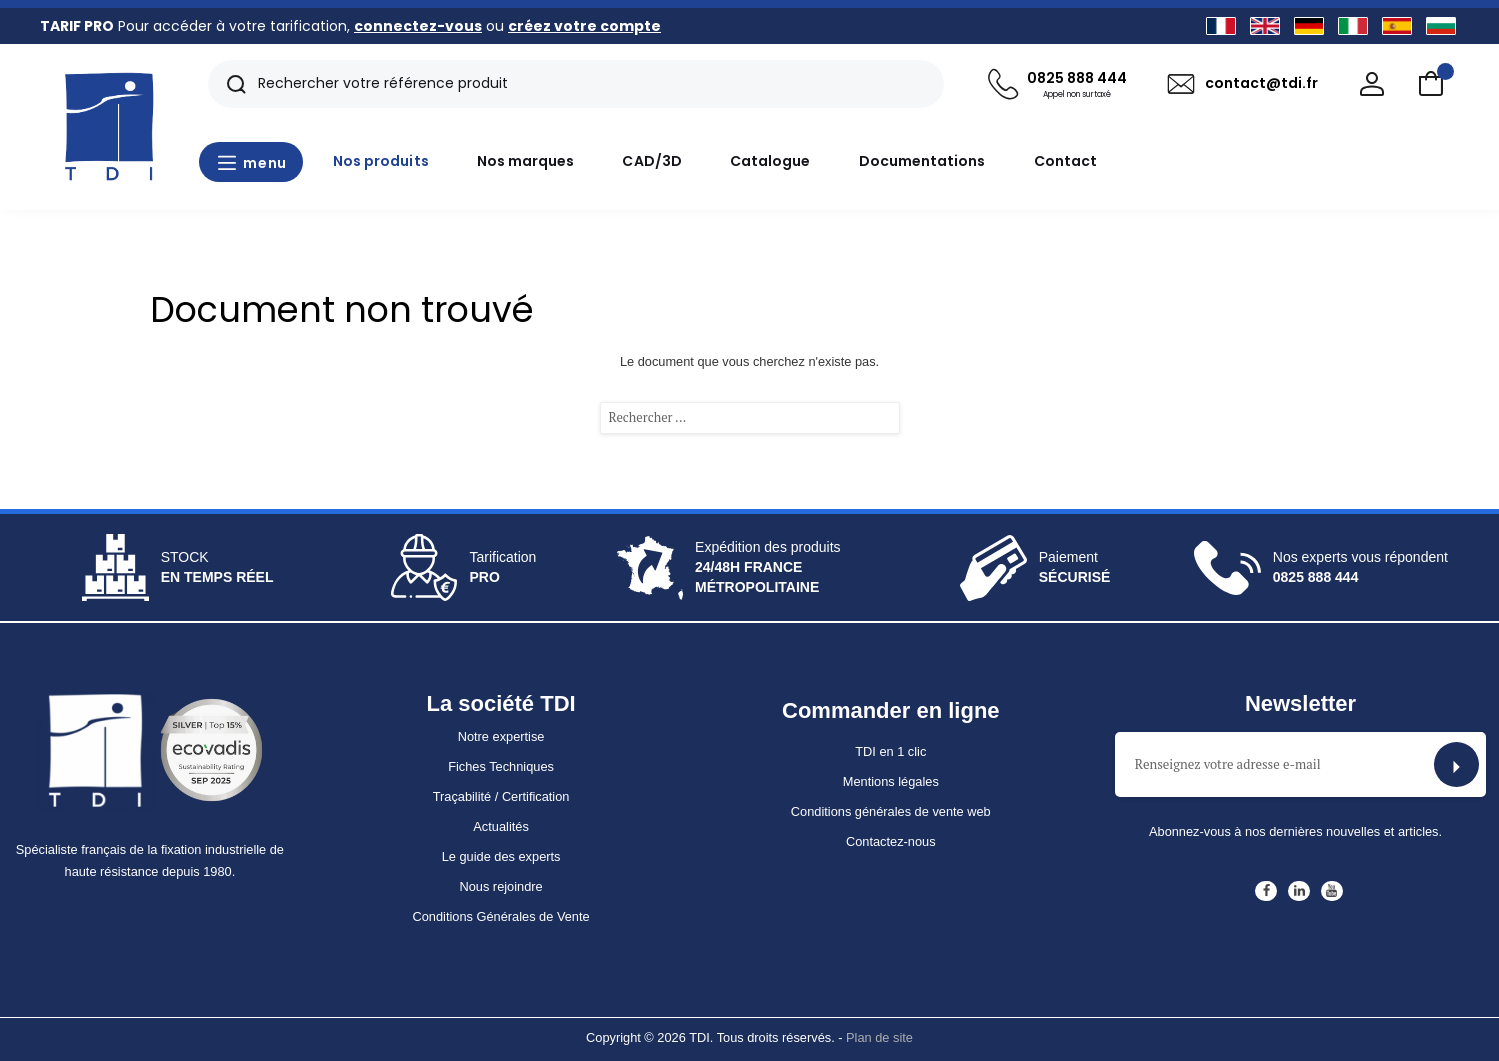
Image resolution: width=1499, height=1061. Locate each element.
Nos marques (526, 161)
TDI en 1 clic (890, 751)
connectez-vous (418, 26)
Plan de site (879, 1037)
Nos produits (381, 161)
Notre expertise (501, 736)
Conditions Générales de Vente (500, 916)
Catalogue (770, 161)
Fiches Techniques (501, 766)
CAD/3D (651, 161)
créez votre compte (584, 26)
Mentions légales (891, 781)
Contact (1066, 161)
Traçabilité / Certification (501, 796)
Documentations (922, 161)
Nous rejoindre (500, 886)
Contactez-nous (891, 841)
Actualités (500, 826)
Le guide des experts (501, 856)
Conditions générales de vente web (891, 811)
